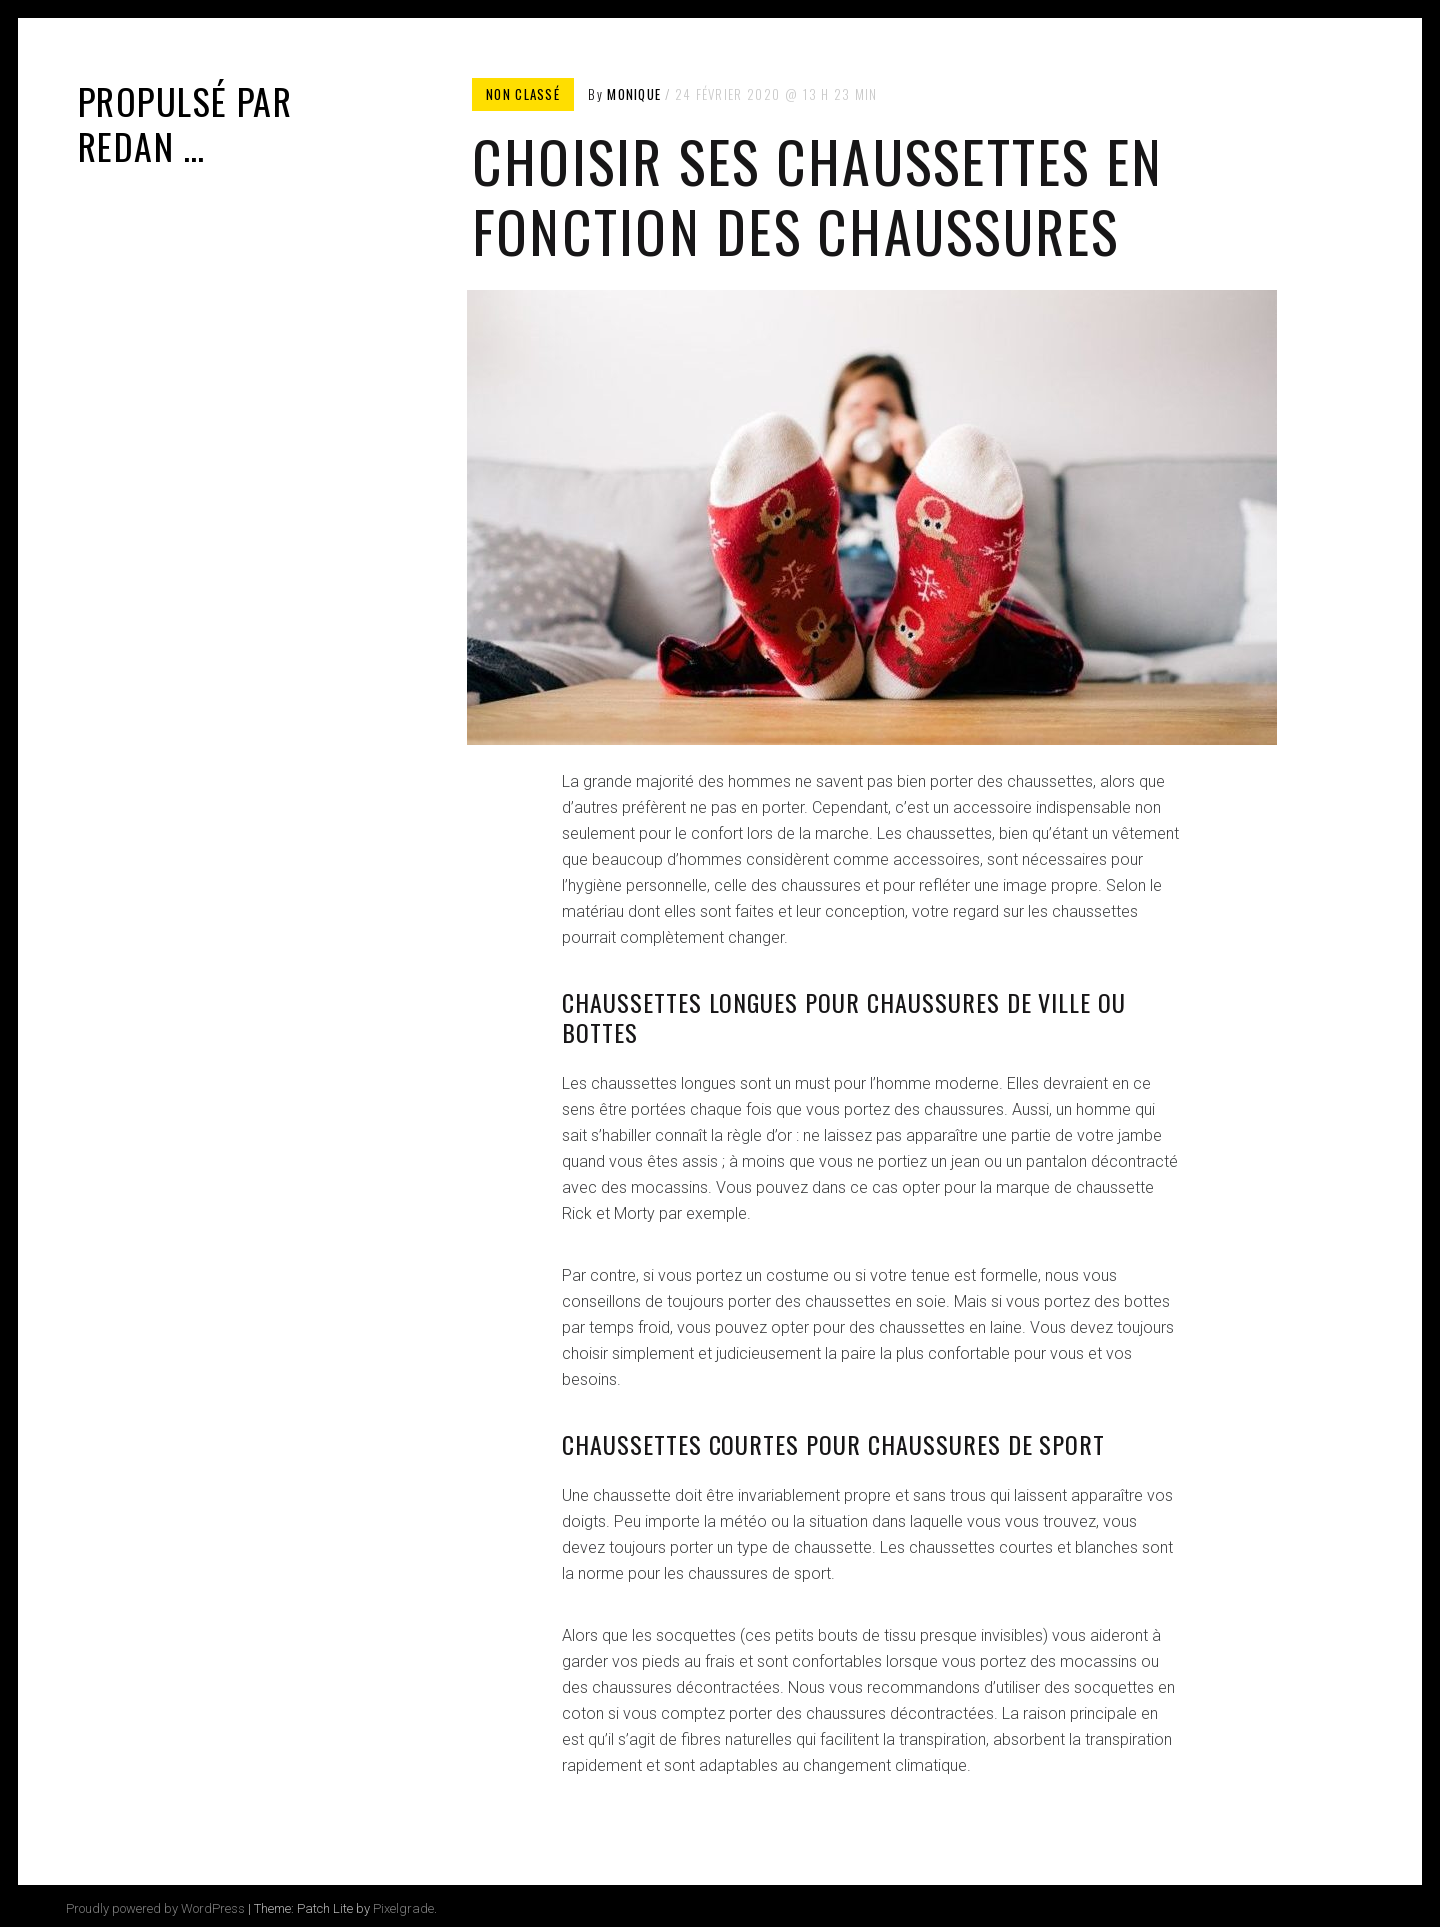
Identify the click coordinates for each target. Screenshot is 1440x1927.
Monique (634, 94)
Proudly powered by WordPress (155, 1908)
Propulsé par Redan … (185, 123)
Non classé (523, 94)
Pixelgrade (403, 1908)
